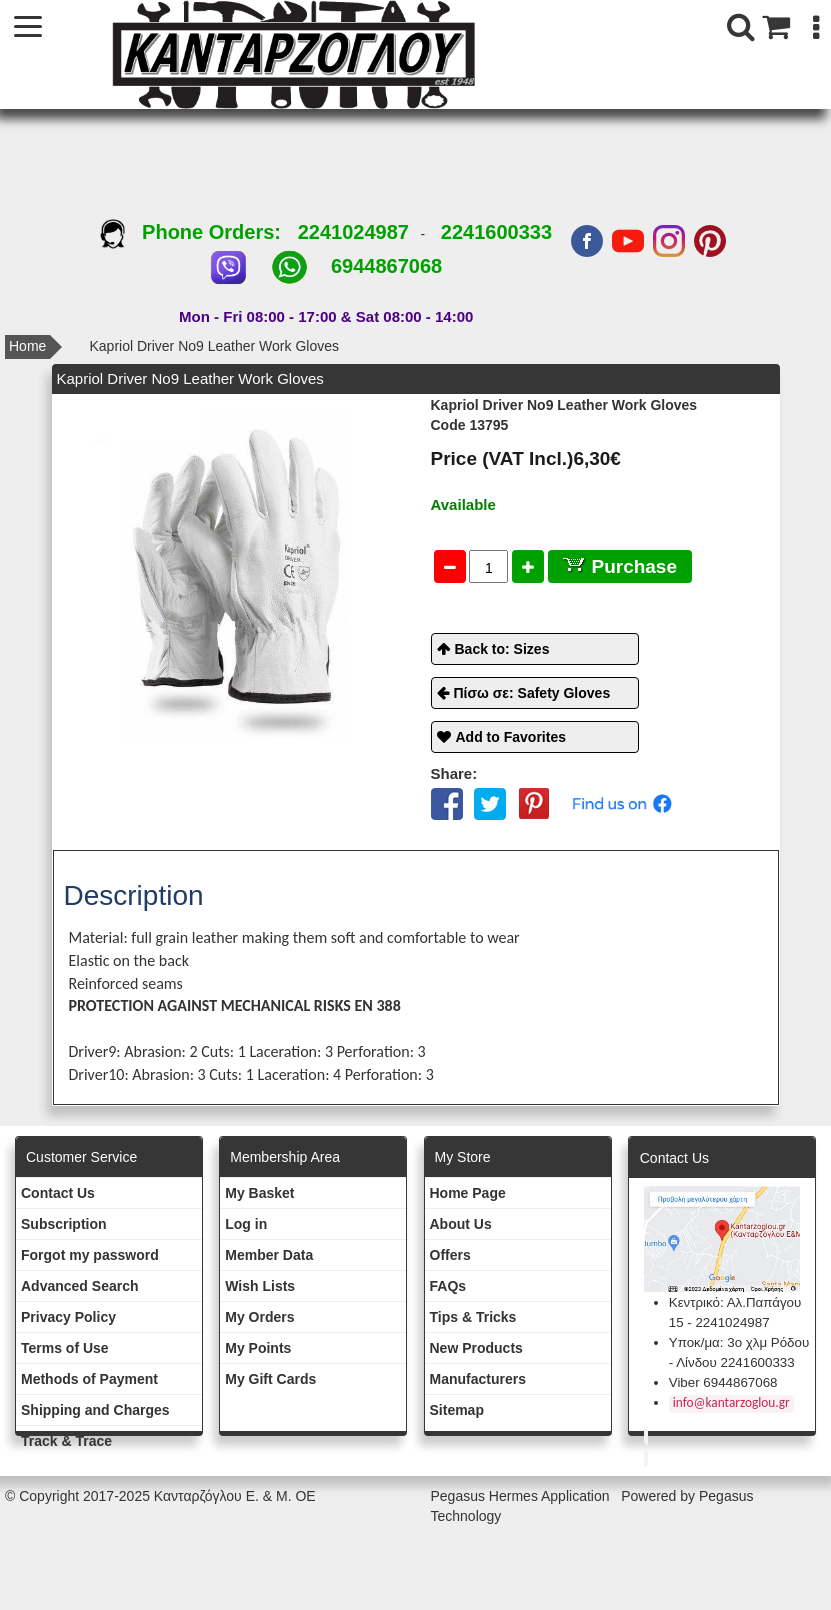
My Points (258, 1348)
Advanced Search (80, 1286)
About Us (461, 1224)
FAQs (448, 1286)
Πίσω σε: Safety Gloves (532, 693)
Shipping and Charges (95, 1410)
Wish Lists (260, 1286)
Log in (246, 1224)
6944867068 (386, 266)
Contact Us (58, 1193)
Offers (450, 1255)
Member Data (269, 1255)
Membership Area (285, 1157)
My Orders (259, 1317)
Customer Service (81, 1157)
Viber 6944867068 (723, 1382)
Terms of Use (65, 1348)
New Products (476, 1348)
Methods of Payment (89, 1379)
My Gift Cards (270, 1379)
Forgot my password (90, 1255)
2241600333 (496, 232)
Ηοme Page (468, 1193)
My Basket (259, 1193)
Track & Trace (66, 1441)
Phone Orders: (198, 232)
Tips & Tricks (473, 1317)
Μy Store (463, 1157)
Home (27, 346)
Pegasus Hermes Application (522, 1496)
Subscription (64, 1224)
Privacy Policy (68, 1317)
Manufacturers (478, 1379)
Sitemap (457, 1410)
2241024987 (353, 232)
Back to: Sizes (502, 649)
